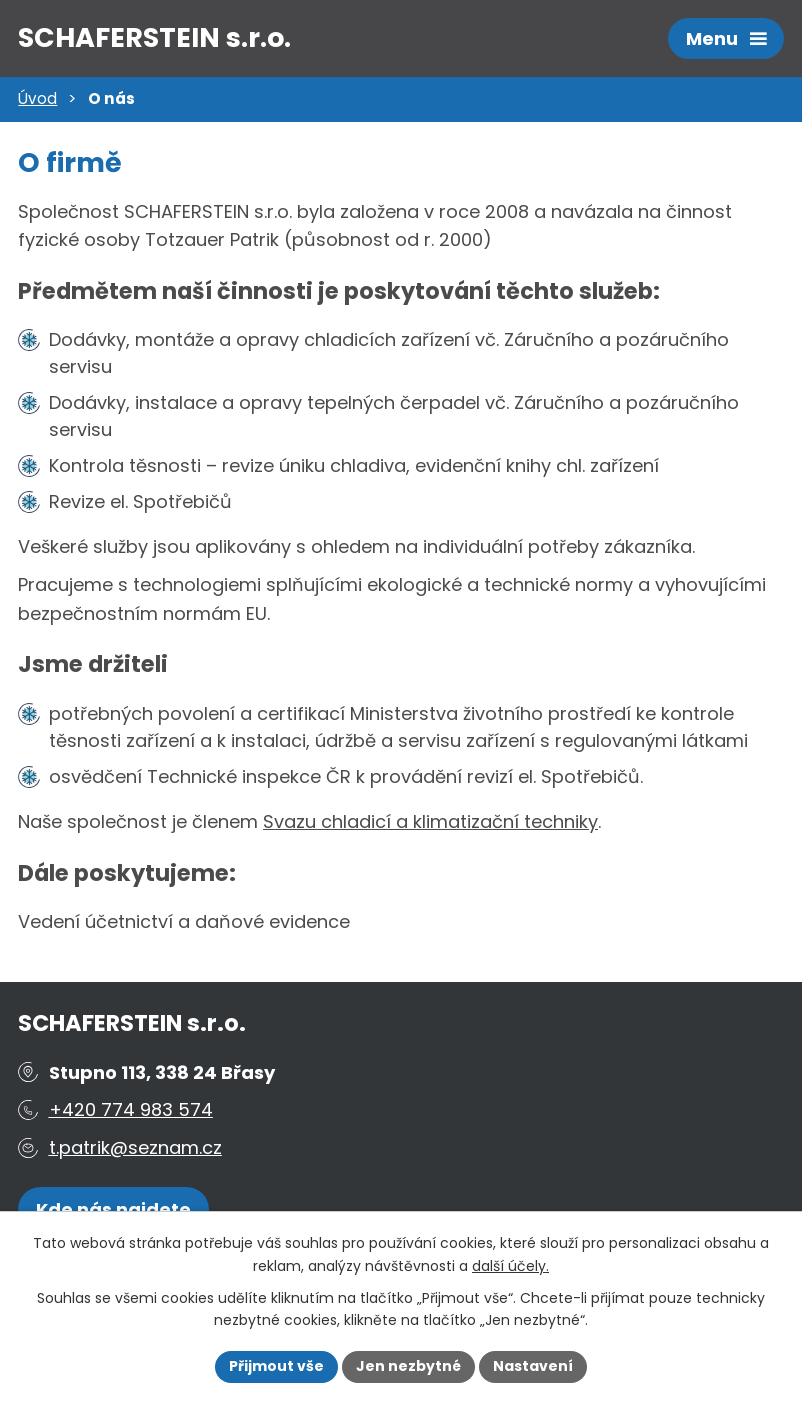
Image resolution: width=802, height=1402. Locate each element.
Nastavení (533, 1366)
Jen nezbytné (408, 1366)
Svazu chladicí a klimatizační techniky (430, 821)
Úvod (37, 98)
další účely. (510, 1266)
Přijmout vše (276, 1366)
